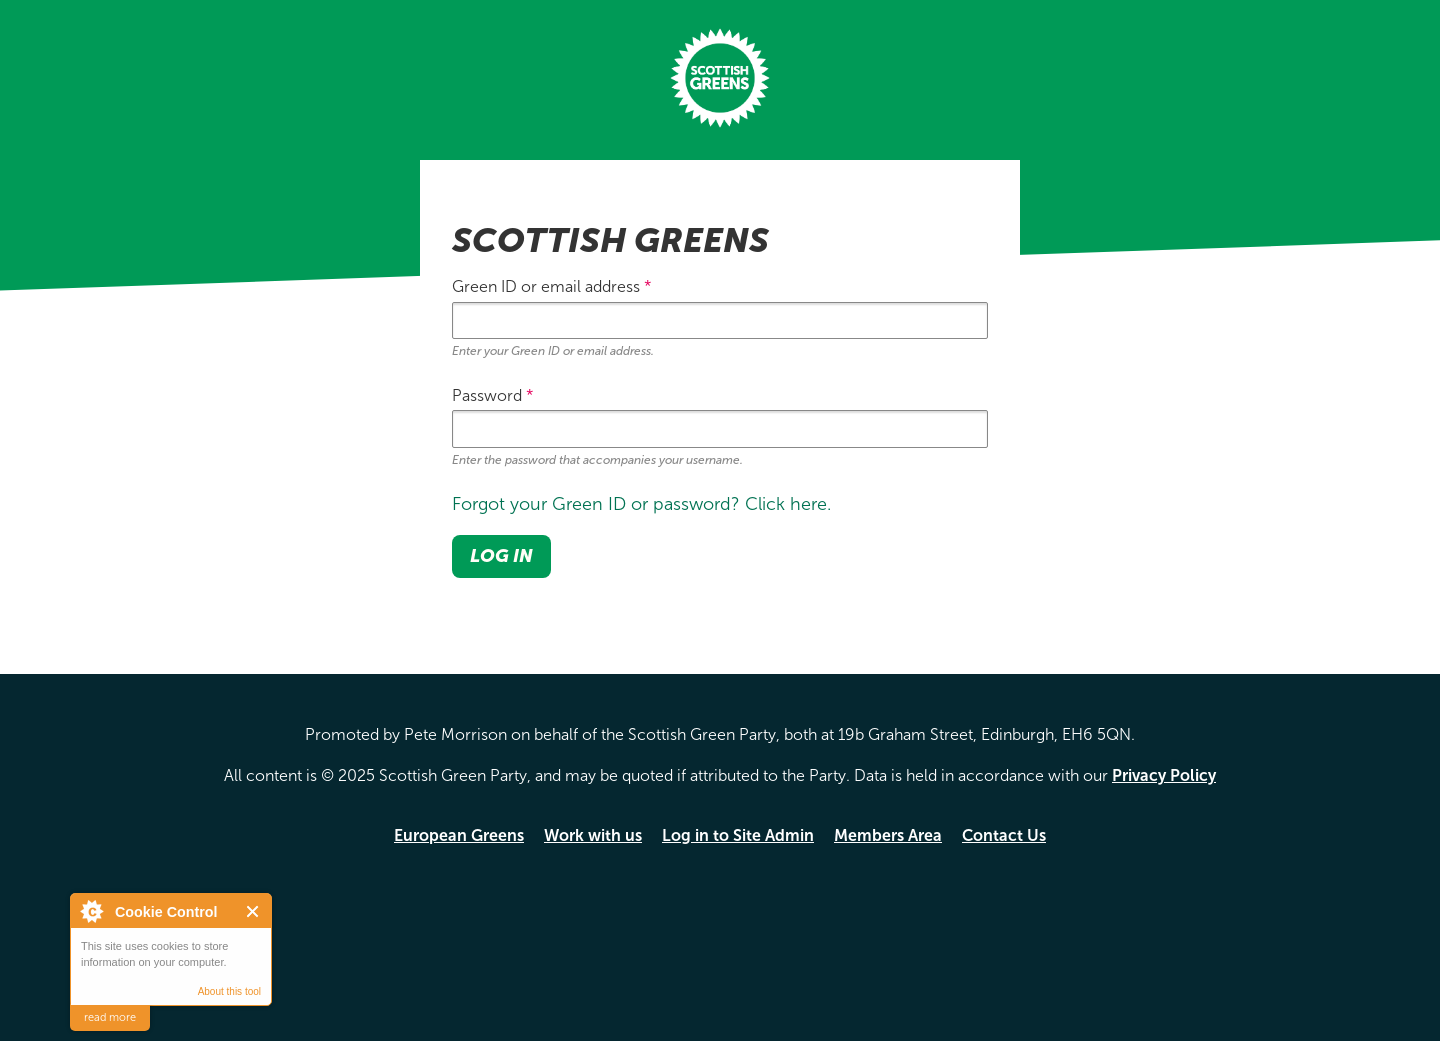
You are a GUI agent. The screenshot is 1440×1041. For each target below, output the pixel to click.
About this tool (229, 991)
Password (493, 395)
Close (253, 911)
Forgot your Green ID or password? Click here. (641, 504)
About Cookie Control (91, 911)
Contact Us (1004, 835)
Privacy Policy (1164, 775)
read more (110, 1017)
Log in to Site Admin (738, 835)
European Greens (459, 835)
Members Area (888, 835)
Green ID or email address (552, 286)
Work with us (593, 835)
